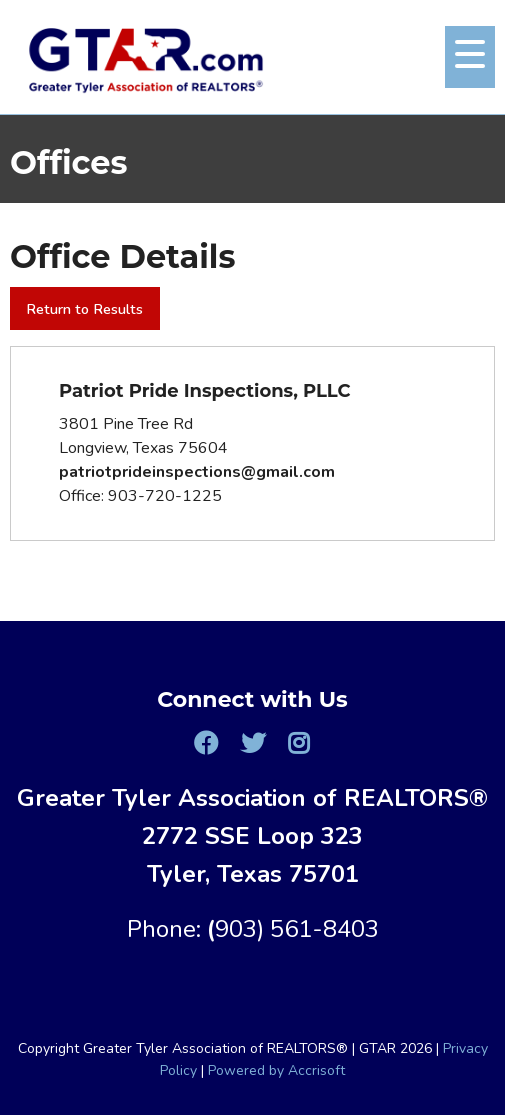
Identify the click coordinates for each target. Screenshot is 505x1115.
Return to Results (84, 309)
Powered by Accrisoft (276, 1070)
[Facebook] (206, 743)
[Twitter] (252, 743)
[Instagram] (299, 743)
